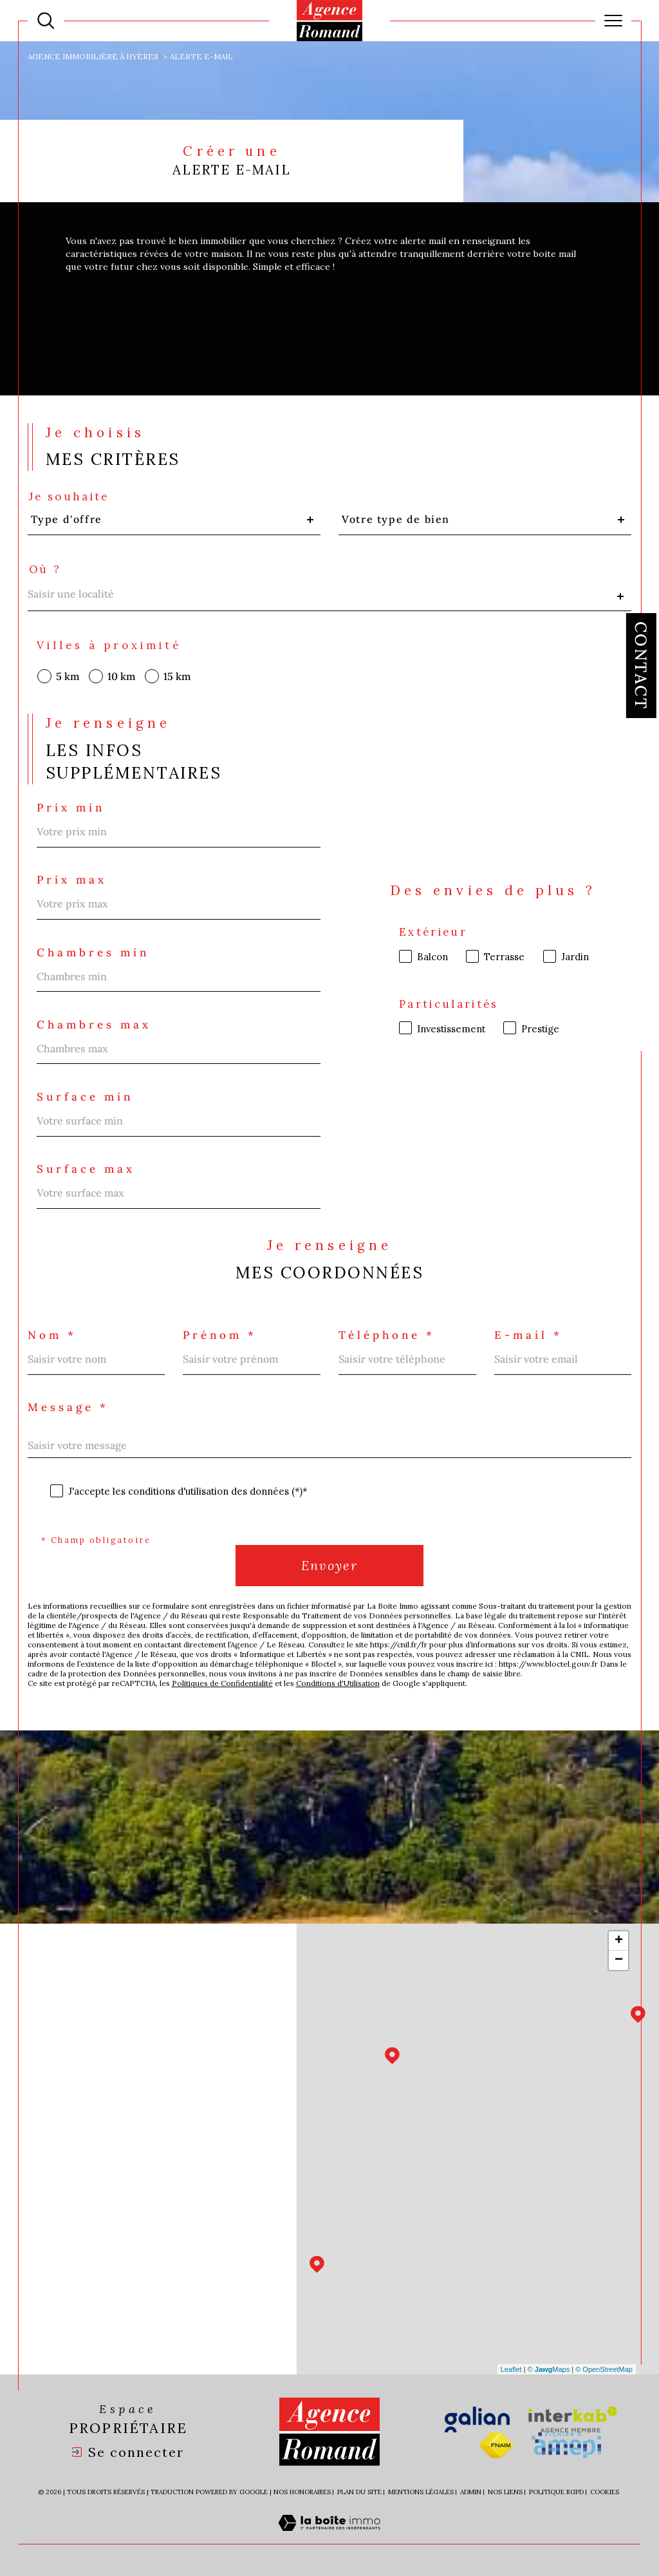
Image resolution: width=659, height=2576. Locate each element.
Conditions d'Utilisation (338, 1683)
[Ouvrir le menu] (613, 20)
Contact (641, 665)
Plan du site (359, 2492)
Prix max (72, 880)
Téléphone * (387, 1335)
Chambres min (93, 952)
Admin (470, 2492)
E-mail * (528, 1335)
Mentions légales (421, 2492)
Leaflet (511, 2369)
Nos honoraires (302, 2492)
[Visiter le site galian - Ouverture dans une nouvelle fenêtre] (477, 2419)
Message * (68, 1407)
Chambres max (94, 1024)
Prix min (71, 807)
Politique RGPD (556, 2492)
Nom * (52, 1335)
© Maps (549, 2369)
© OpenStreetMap (604, 2369)
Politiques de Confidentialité (222, 1683)
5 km (67, 676)
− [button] (619, 1960)
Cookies (604, 2492)
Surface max (86, 1169)
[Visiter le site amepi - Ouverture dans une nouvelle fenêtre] (566, 2445)
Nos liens (505, 2492)
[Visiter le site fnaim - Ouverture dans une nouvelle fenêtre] (496, 2445)
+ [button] (619, 1941)
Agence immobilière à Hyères (93, 56)
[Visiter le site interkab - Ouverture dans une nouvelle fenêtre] (572, 2419)
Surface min (85, 1097)
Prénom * (220, 1335)
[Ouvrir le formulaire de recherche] (46, 21)
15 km (176, 676)
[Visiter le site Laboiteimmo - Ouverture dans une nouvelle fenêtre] (329, 2537)
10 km (121, 676)
